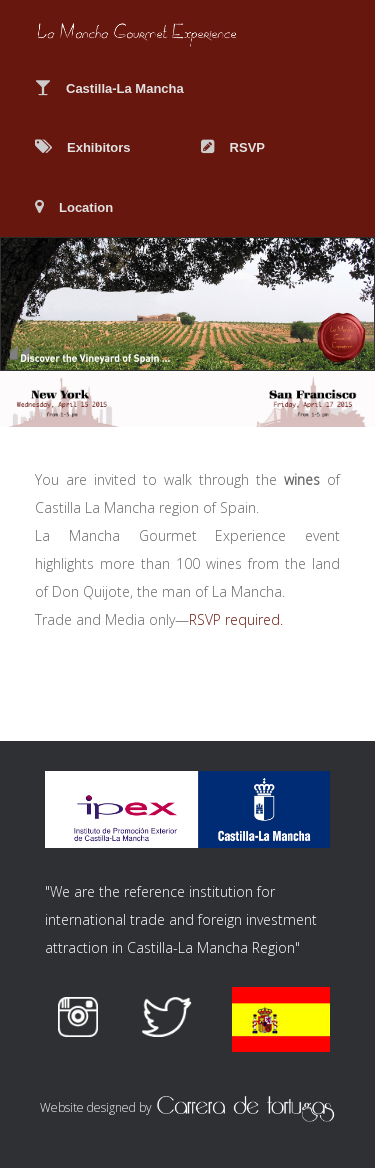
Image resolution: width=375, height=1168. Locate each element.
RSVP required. (236, 619)
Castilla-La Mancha (109, 88)
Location (74, 207)
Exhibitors (83, 147)
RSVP (233, 147)
